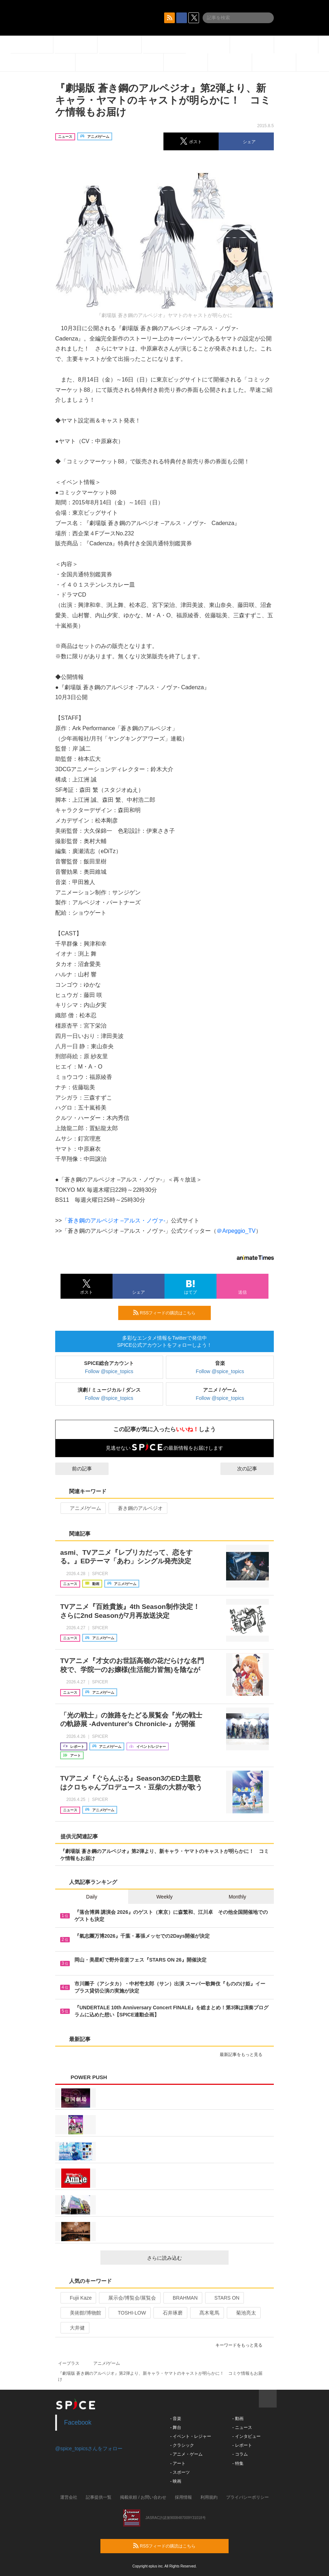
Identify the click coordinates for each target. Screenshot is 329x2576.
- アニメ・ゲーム (186, 2454)
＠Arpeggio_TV (235, 1231)
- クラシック (182, 2445)
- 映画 (175, 2481)
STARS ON (224, 2298)
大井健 (74, 2328)
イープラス (68, 2363)
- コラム (239, 2454)
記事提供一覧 (98, 2497)
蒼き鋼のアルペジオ (137, 1508)
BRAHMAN (182, 2298)
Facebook (78, 2422)
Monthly (237, 1897)
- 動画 (237, 2418)
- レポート (242, 2445)
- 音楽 (175, 2418)
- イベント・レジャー (190, 2436)
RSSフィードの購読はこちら (169, 1312)
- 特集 (237, 2463)
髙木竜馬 (206, 2313)
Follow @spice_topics (109, 1371)
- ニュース (242, 2427)
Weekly (164, 1897)
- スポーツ (180, 2472)
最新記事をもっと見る (244, 2054)
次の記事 (253, 1468)
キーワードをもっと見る (241, 2345)
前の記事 (75, 1468)
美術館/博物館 (82, 2313)
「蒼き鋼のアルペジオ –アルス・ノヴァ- (114, 1220)
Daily (91, 1897)
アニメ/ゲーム (82, 1508)
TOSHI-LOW (129, 2313)
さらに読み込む (185, 2258)
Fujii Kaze (78, 2298)
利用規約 (209, 2497)
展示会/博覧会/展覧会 (129, 2298)
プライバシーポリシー (247, 2497)
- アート (178, 2463)
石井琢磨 (170, 2313)
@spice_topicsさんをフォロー (88, 2448)
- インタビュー (246, 2436)
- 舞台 (175, 2427)
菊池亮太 (243, 2313)
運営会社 (68, 2497)
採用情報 (183, 2497)
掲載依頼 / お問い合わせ (143, 2497)
